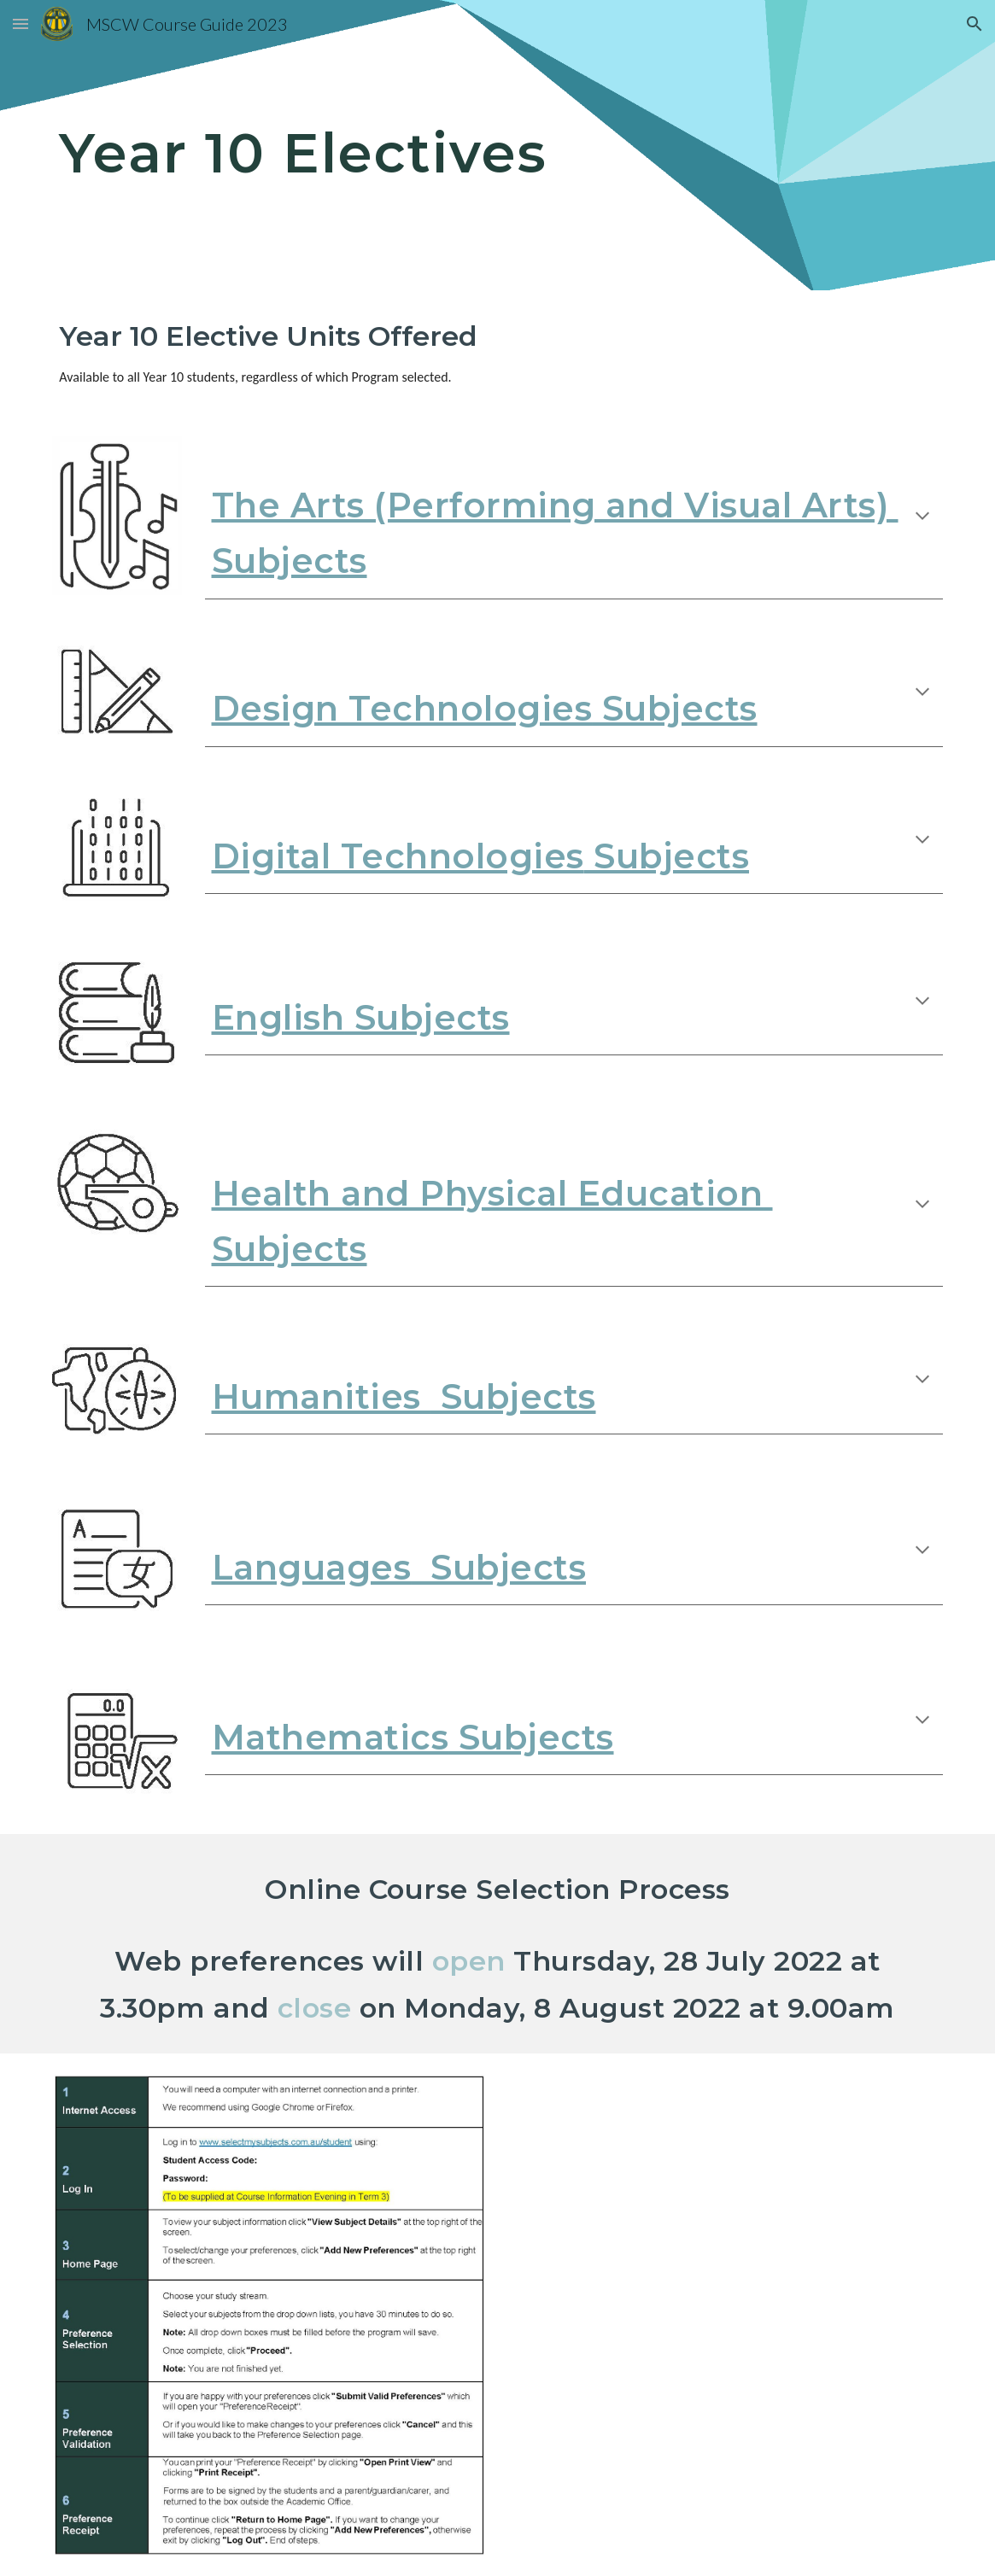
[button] (20, 23)
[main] (497, 145)
